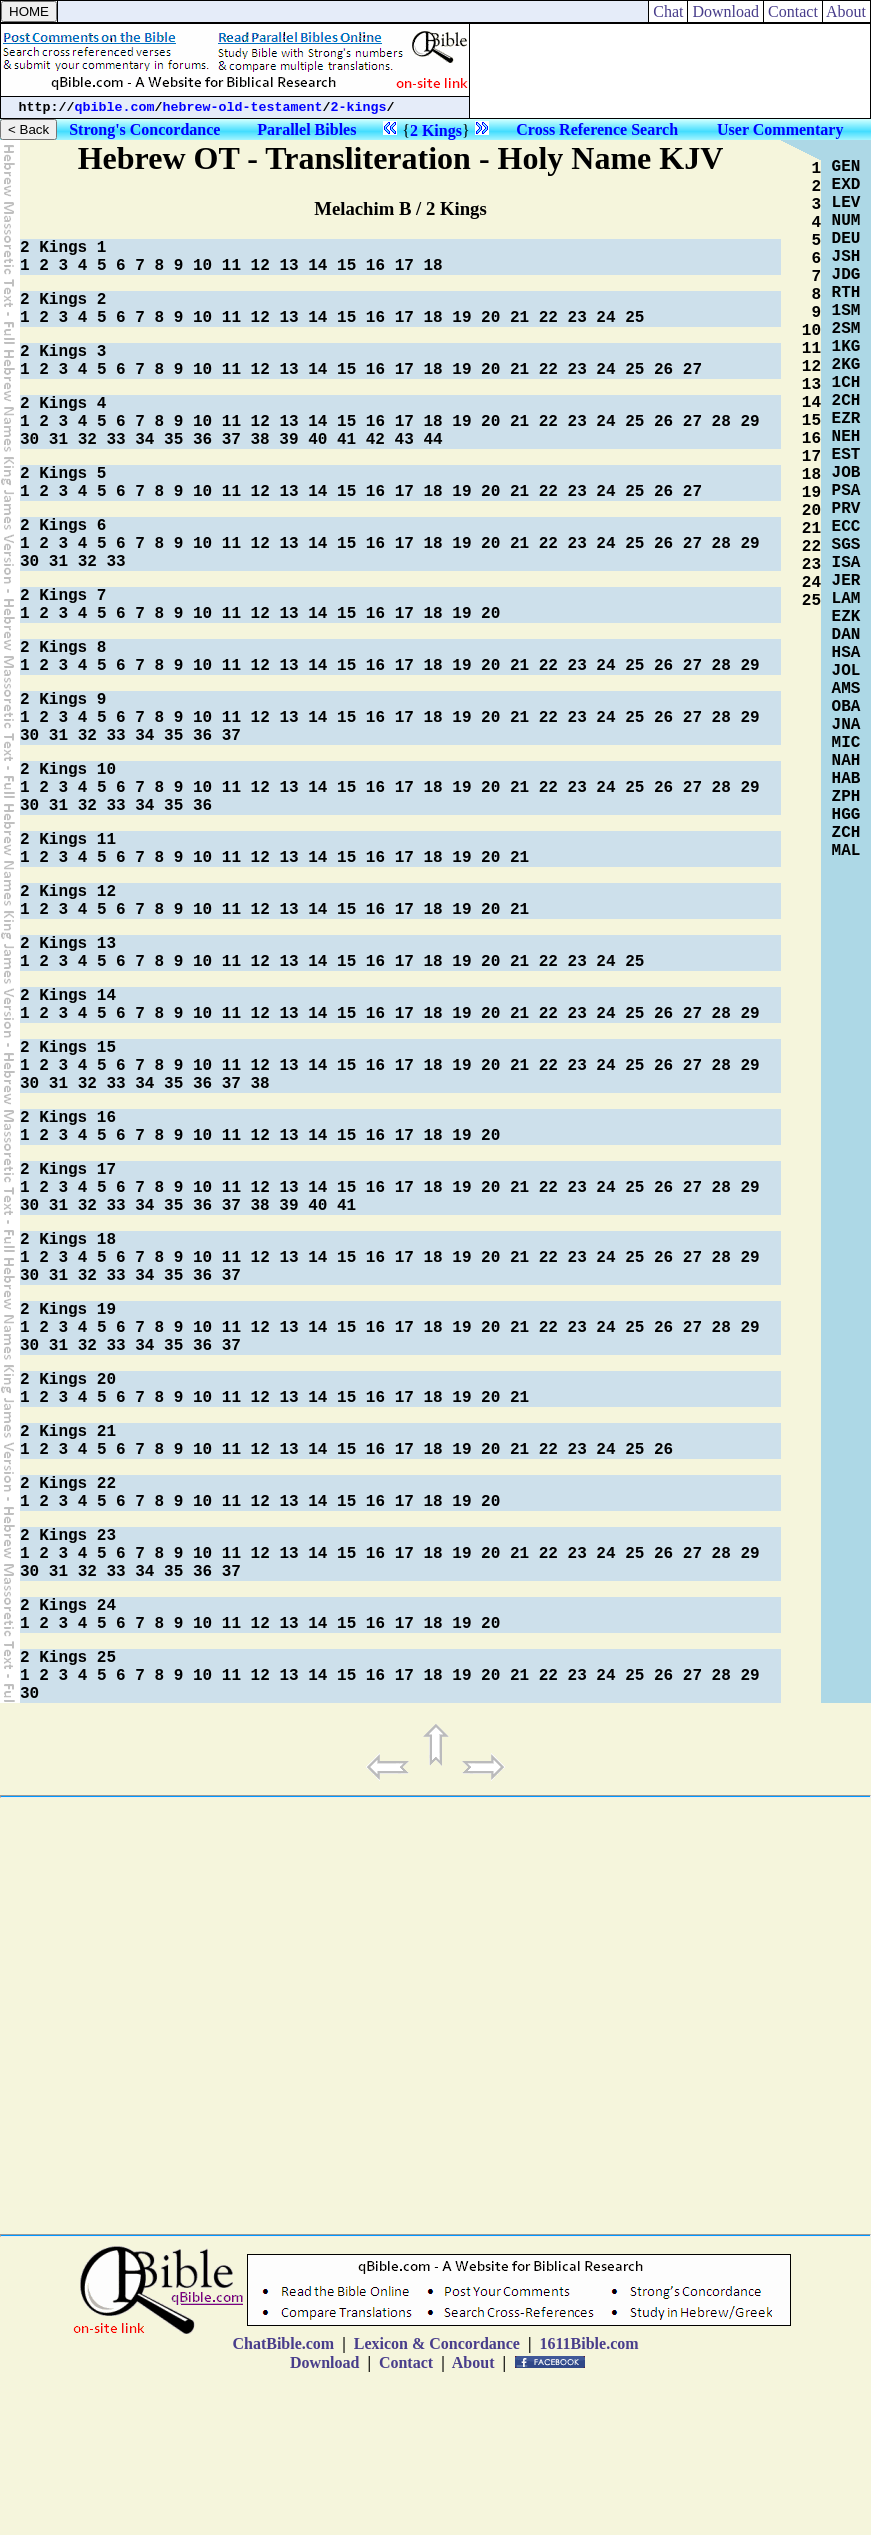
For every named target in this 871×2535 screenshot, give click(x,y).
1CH (846, 383)
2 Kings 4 (63, 404)
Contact (793, 11)
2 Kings (436, 130)
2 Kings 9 (63, 700)
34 (144, 440)
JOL (846, 671)
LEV (846, 203)
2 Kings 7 (63, 596)
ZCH (846, 833)
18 (432, 266)
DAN (846, 635)
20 (490, 318)
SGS (846, 545)
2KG (846, 365)
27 (692, 370)
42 (375, 440)
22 (548, 318)
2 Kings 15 (68, 1048)
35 (173, 440)
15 (346, 266)
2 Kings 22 (68, 1484)
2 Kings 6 (63, 526)
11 (231, 266)
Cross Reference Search (597, 129)
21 (519, 318)
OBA (846, 707)
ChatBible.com (283, 2343)
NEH (846, 437)
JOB (846, 473)
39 (288, 440)
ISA (846, 563)
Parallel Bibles (306, 129)
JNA (846, 725)
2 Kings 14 (68, 996)
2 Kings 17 (68, 1170)
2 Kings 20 (68, 1380)
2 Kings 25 (68, 1658)
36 (202, 440)
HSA (846, 653)
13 (288, 266)
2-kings (359, 107)
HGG (846, 815)
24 (605, 318)
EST (846, 455)
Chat (668, 11)
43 (404, 440)
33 (115, 440)
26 (663, 370)
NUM (846, 221)
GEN (846, 167)
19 (461, 318)
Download (725, 11)
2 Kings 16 (68, 1118)
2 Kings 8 (63, 648)
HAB (846, 779)
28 (721, 422)
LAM (846, 599)
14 (317, 266)
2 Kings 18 (68, 1240)
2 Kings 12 (68, 892)
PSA (846, 491)
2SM (846, 329)
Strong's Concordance (144, 129)
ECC (846, 527)
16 (375, 266)
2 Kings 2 (63, 300)
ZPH (846, 797)
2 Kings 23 (68, 1536)
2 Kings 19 (68, 1310)
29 (749, 422)
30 (29, 440)
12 (260, 266)
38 (260, 440)
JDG (846, 275)
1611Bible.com (588, 2343)
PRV (846, 509)
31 (58, 440)
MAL (846, 851)
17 (404, 266)
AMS (846, 689)
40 (317, 440)
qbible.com (115, 107)
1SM (846, 311)
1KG (846, 347)
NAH (846, 761)
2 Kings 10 (68, 770)
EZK (846, 617)
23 (577, 318)
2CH (846, 401)
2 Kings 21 (68, 1432)
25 (634, 318)
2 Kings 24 (68, 1606)
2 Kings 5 (63, 474)
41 (346, 440)
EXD (846, 185)
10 (202, 266)
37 (231, 440)
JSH (846, 257)
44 (432, 440)
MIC (846, 743)
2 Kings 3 (63, 352)
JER (846, 581)
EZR (846, 419)
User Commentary (780, 129)
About (846, 11)
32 (87, 440)
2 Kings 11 (68, 840)
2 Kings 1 (63, 248)
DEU (846, 239)
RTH (846, 293)
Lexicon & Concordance (437, 2343)
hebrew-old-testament (243, 107)
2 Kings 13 (68, 944)
